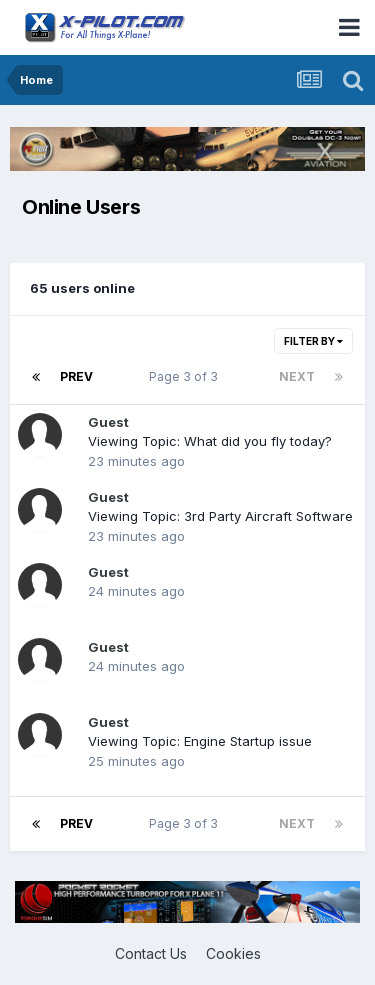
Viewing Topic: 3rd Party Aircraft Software (220, 516)
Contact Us (151, 953)
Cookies (233, 953)
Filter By (313, 341)
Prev (76, 376)
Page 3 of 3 (186, 376)
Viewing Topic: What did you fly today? (210, 441)
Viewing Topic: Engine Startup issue (200, 741)
